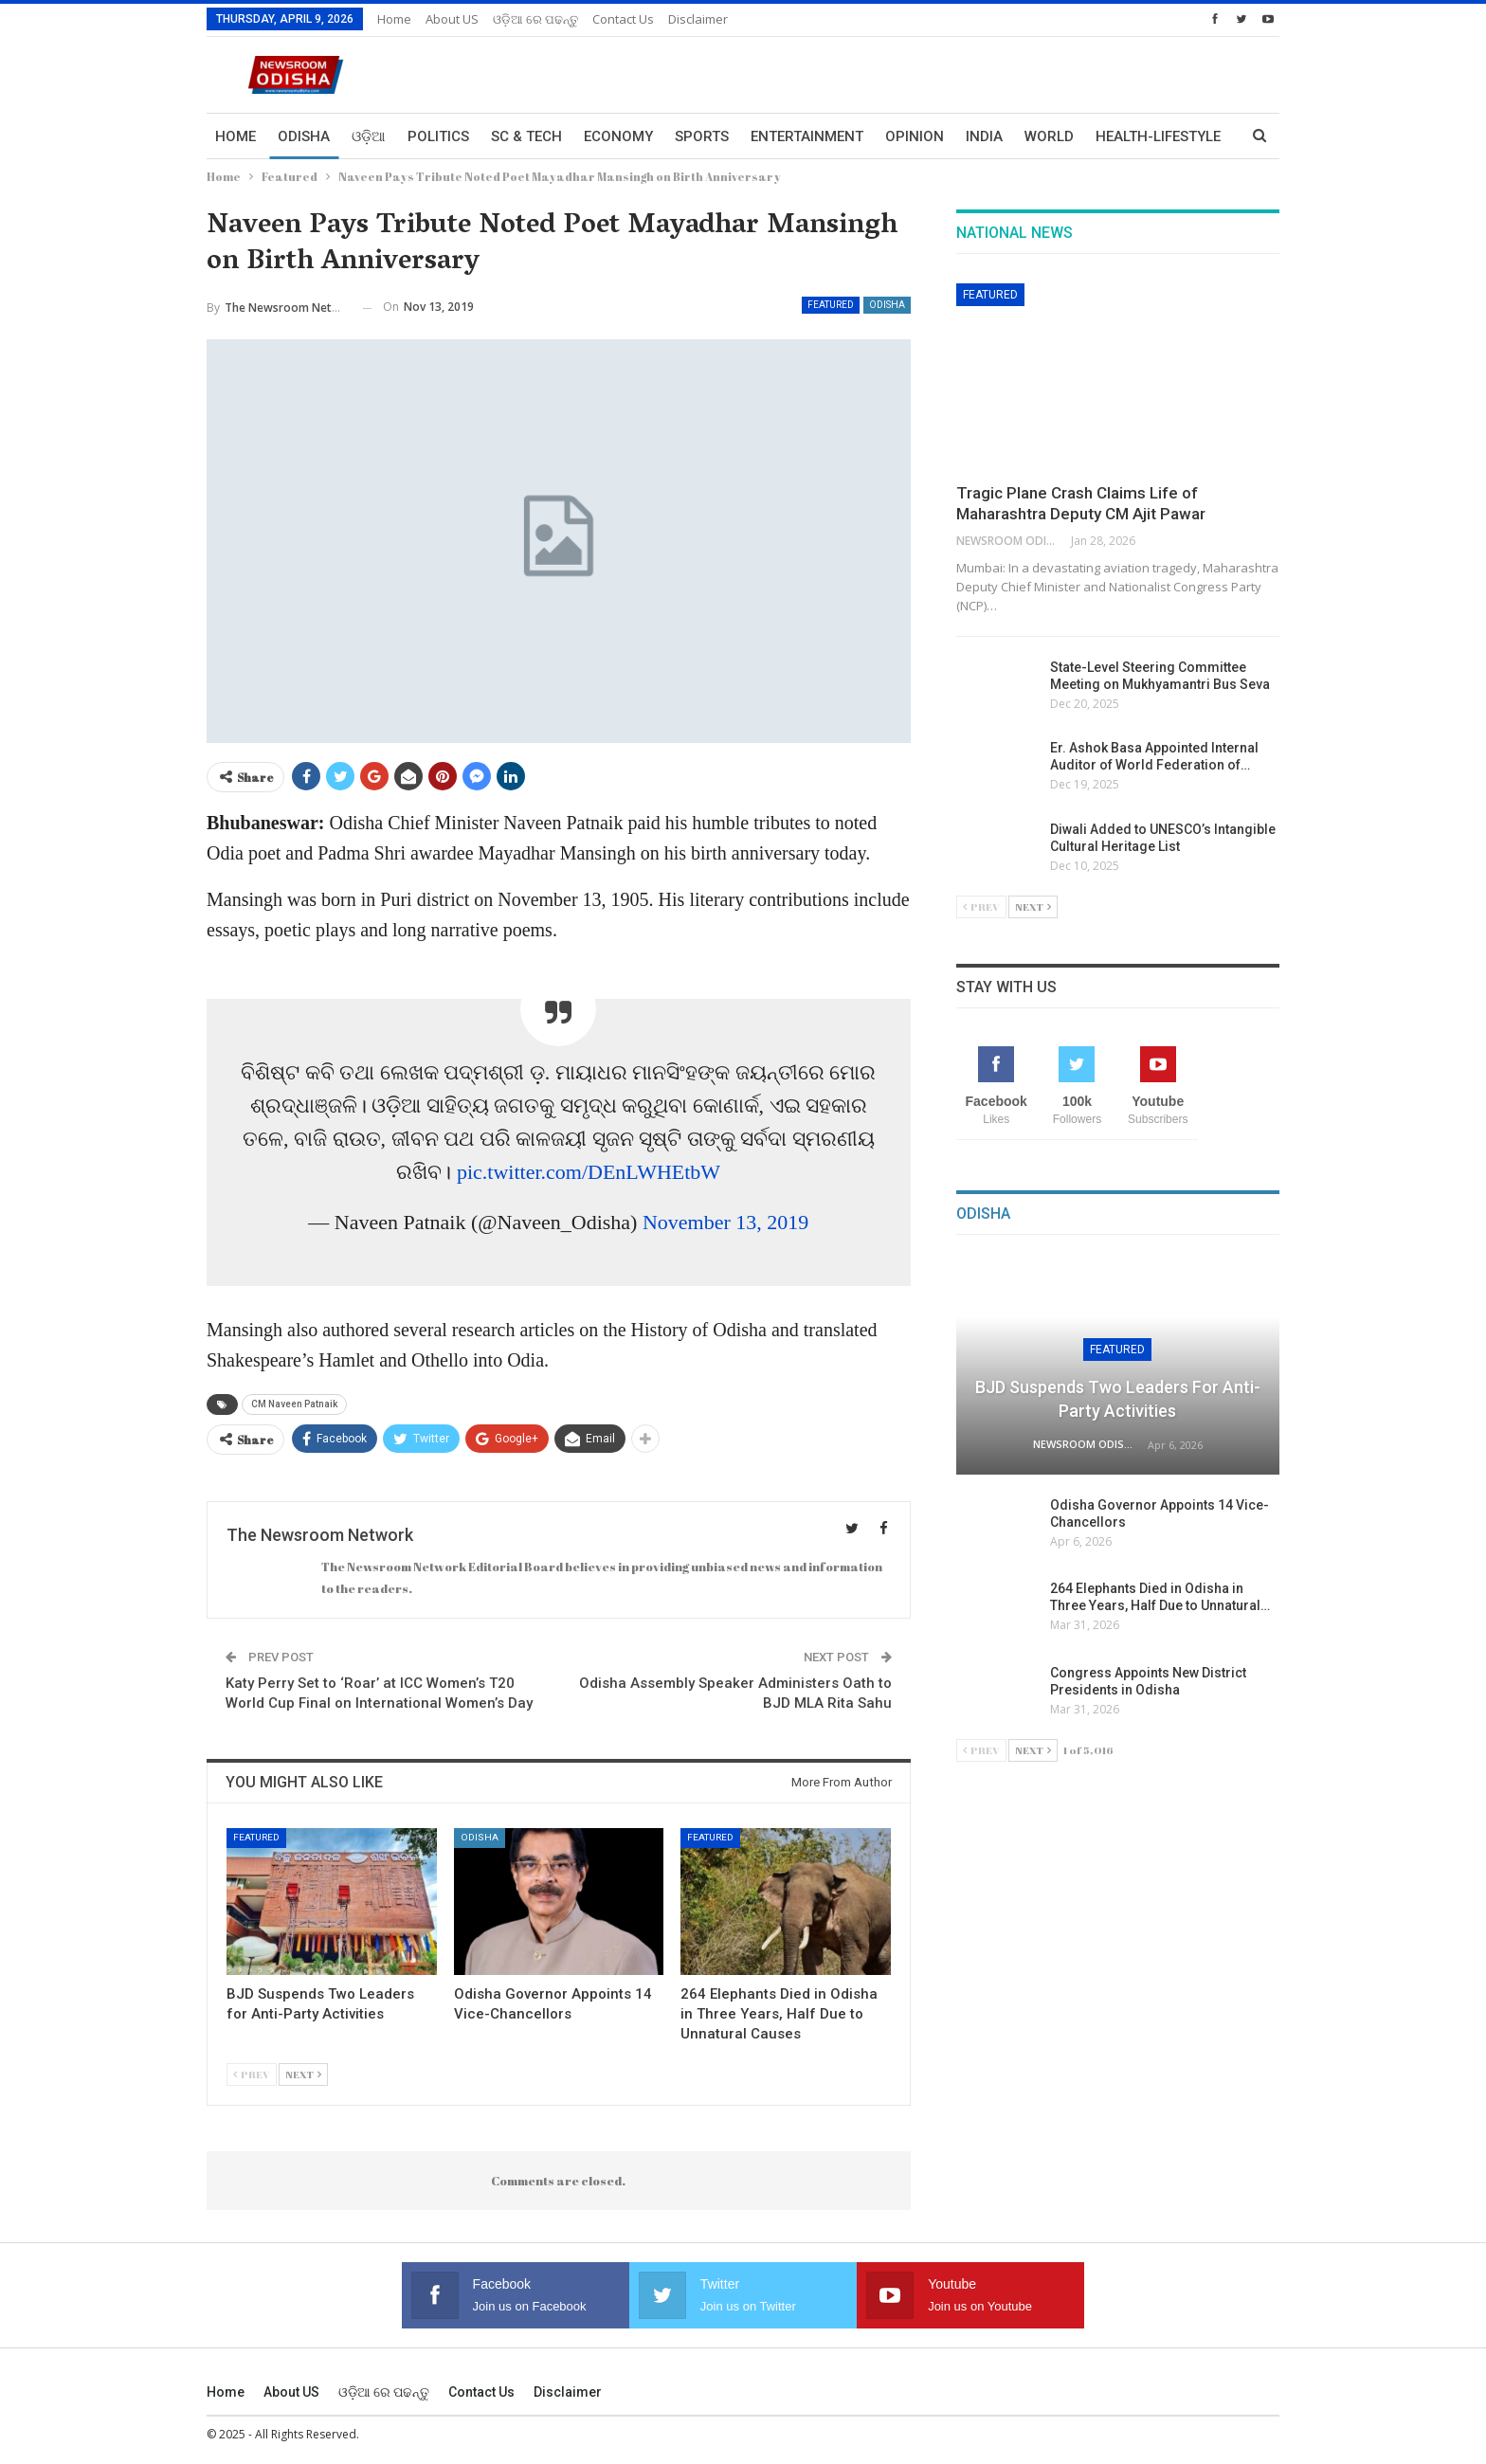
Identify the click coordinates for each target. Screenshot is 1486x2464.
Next (303, 2074)
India (984, 136)
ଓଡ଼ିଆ (369, 136)
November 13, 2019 (725, 1222)
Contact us (623, 18)
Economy (618, 136)
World (1049, 136)
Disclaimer (698, 18)
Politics (438, 136)
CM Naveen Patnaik (294, 1404)
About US (452, 18)
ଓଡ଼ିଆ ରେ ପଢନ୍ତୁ (535, 18)
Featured (830, 304)
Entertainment (807, 136)
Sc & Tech (526, 136)
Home (394, 18)
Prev (251, 2074)
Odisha (304, 136)
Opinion (914, 136)
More (1115, 136)
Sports (702, 136)
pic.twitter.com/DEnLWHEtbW (588, 1172)
